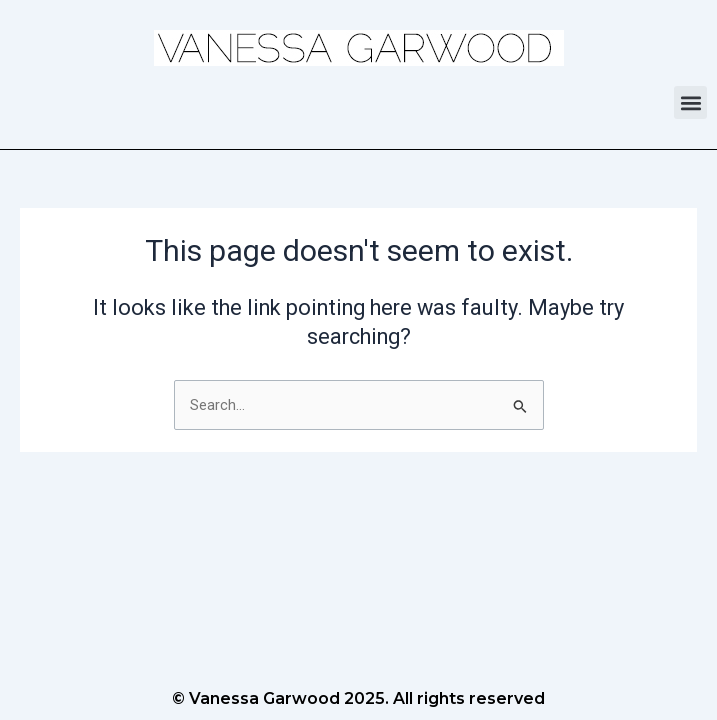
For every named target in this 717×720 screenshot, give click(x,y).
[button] (690, 102)
